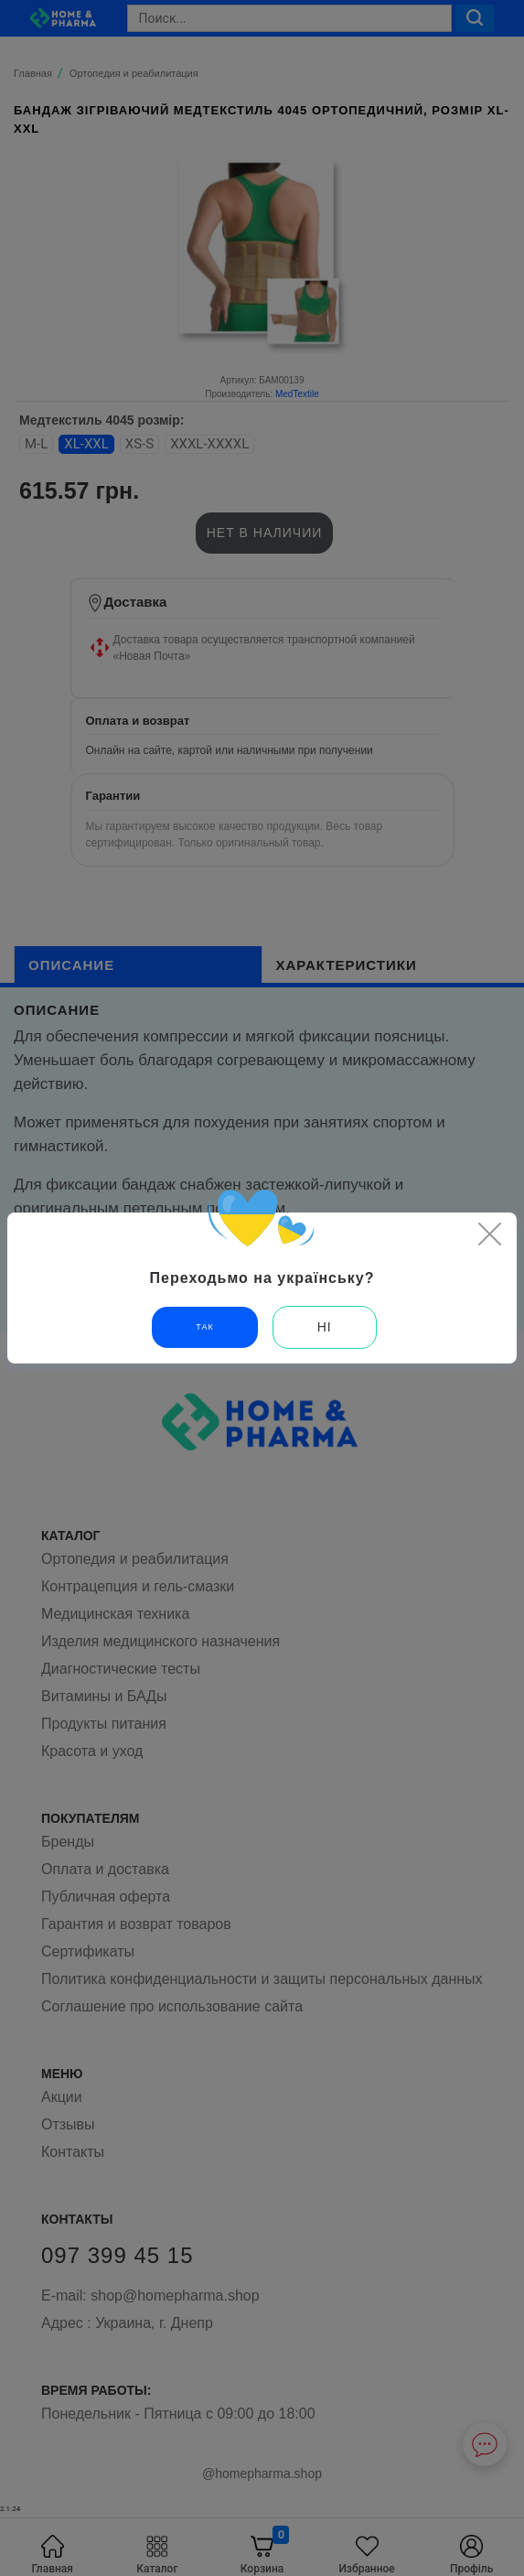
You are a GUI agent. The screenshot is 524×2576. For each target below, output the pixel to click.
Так (204, 1326)
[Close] (489, 1233)
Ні (324, 1327)
